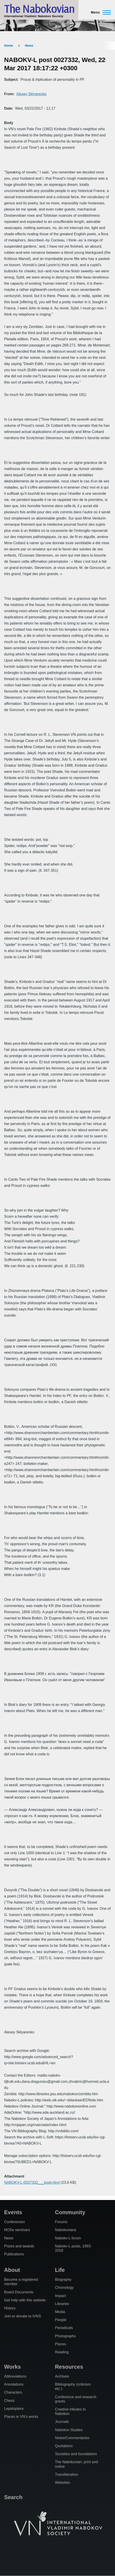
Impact (60, 2296)
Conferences (14, 2222)
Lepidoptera (14, 2409)
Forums (61, 2222)
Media (60, 2312)
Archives (62, 2376)
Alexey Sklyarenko (31, 94)
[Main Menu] (99, 12)
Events (13, 2212)
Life (60, 2270)
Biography (63, 2279)
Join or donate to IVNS (22, 2316)
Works (12, 2367)
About (12, 2270)
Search (13, 2497)
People (60, 2320)
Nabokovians (65, 2230)
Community (70, 2212)
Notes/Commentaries (72, 2438)
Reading (62, 2352)
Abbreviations (15, 2376)
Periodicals (64, 2328)
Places (60, 2344)
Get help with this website (25, 2300)
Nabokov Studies (69, 2430)
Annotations (14, 2384)
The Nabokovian (39, 9)
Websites (62, 2482)
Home (8, 45)
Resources (69, 2367)
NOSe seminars (17, 2230)
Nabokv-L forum (68, 2238)
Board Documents (18, 2292)
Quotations (64, 2446)
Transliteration (66, 2474)
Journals (62, 2422)
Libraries (62, 2304)
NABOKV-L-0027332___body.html (32, 2182)
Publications (14, 2254)
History (10, 2308)
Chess (9, 2401)
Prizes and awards (19, 2246)
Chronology (64, 2287)
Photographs (65, 2336)
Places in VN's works (21, 2417)
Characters (13, 2392)
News (29, 45)
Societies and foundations (76, 2454)
